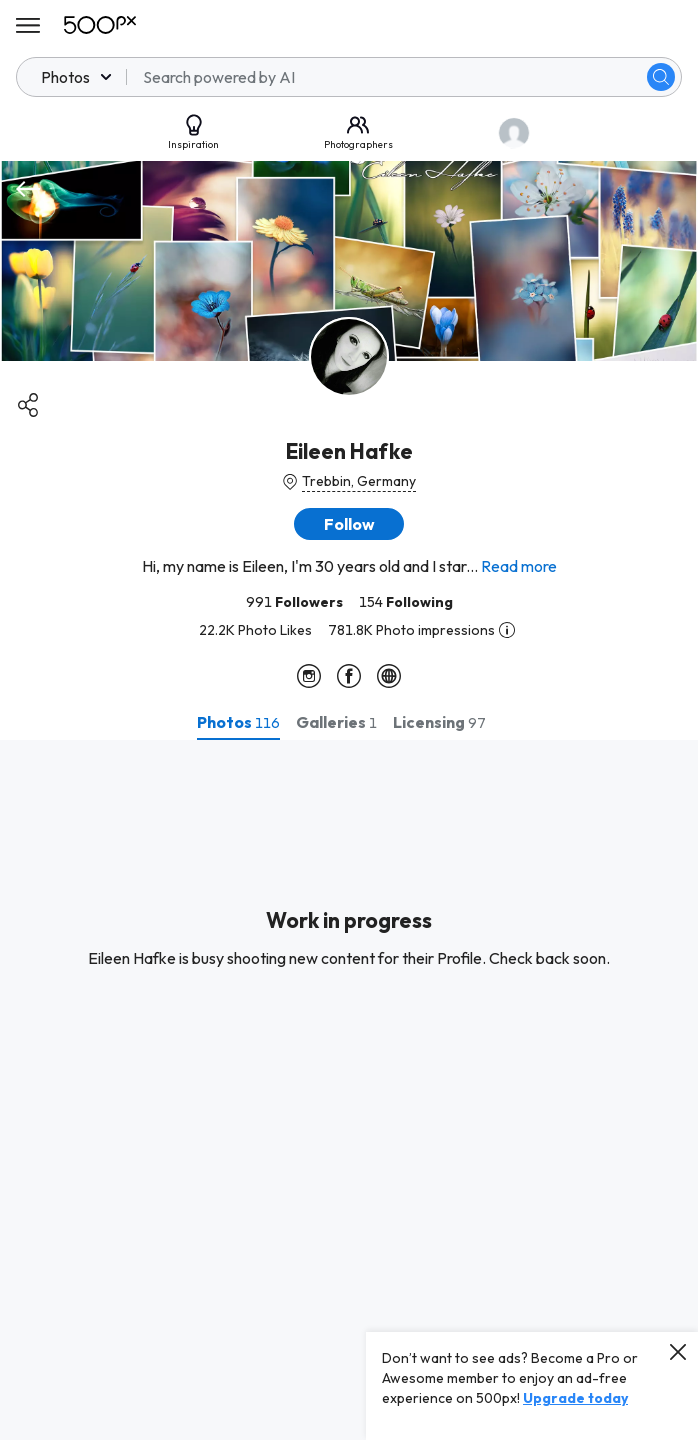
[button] (349, 524)
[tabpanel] (349, 1090)
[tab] (238, 722)
